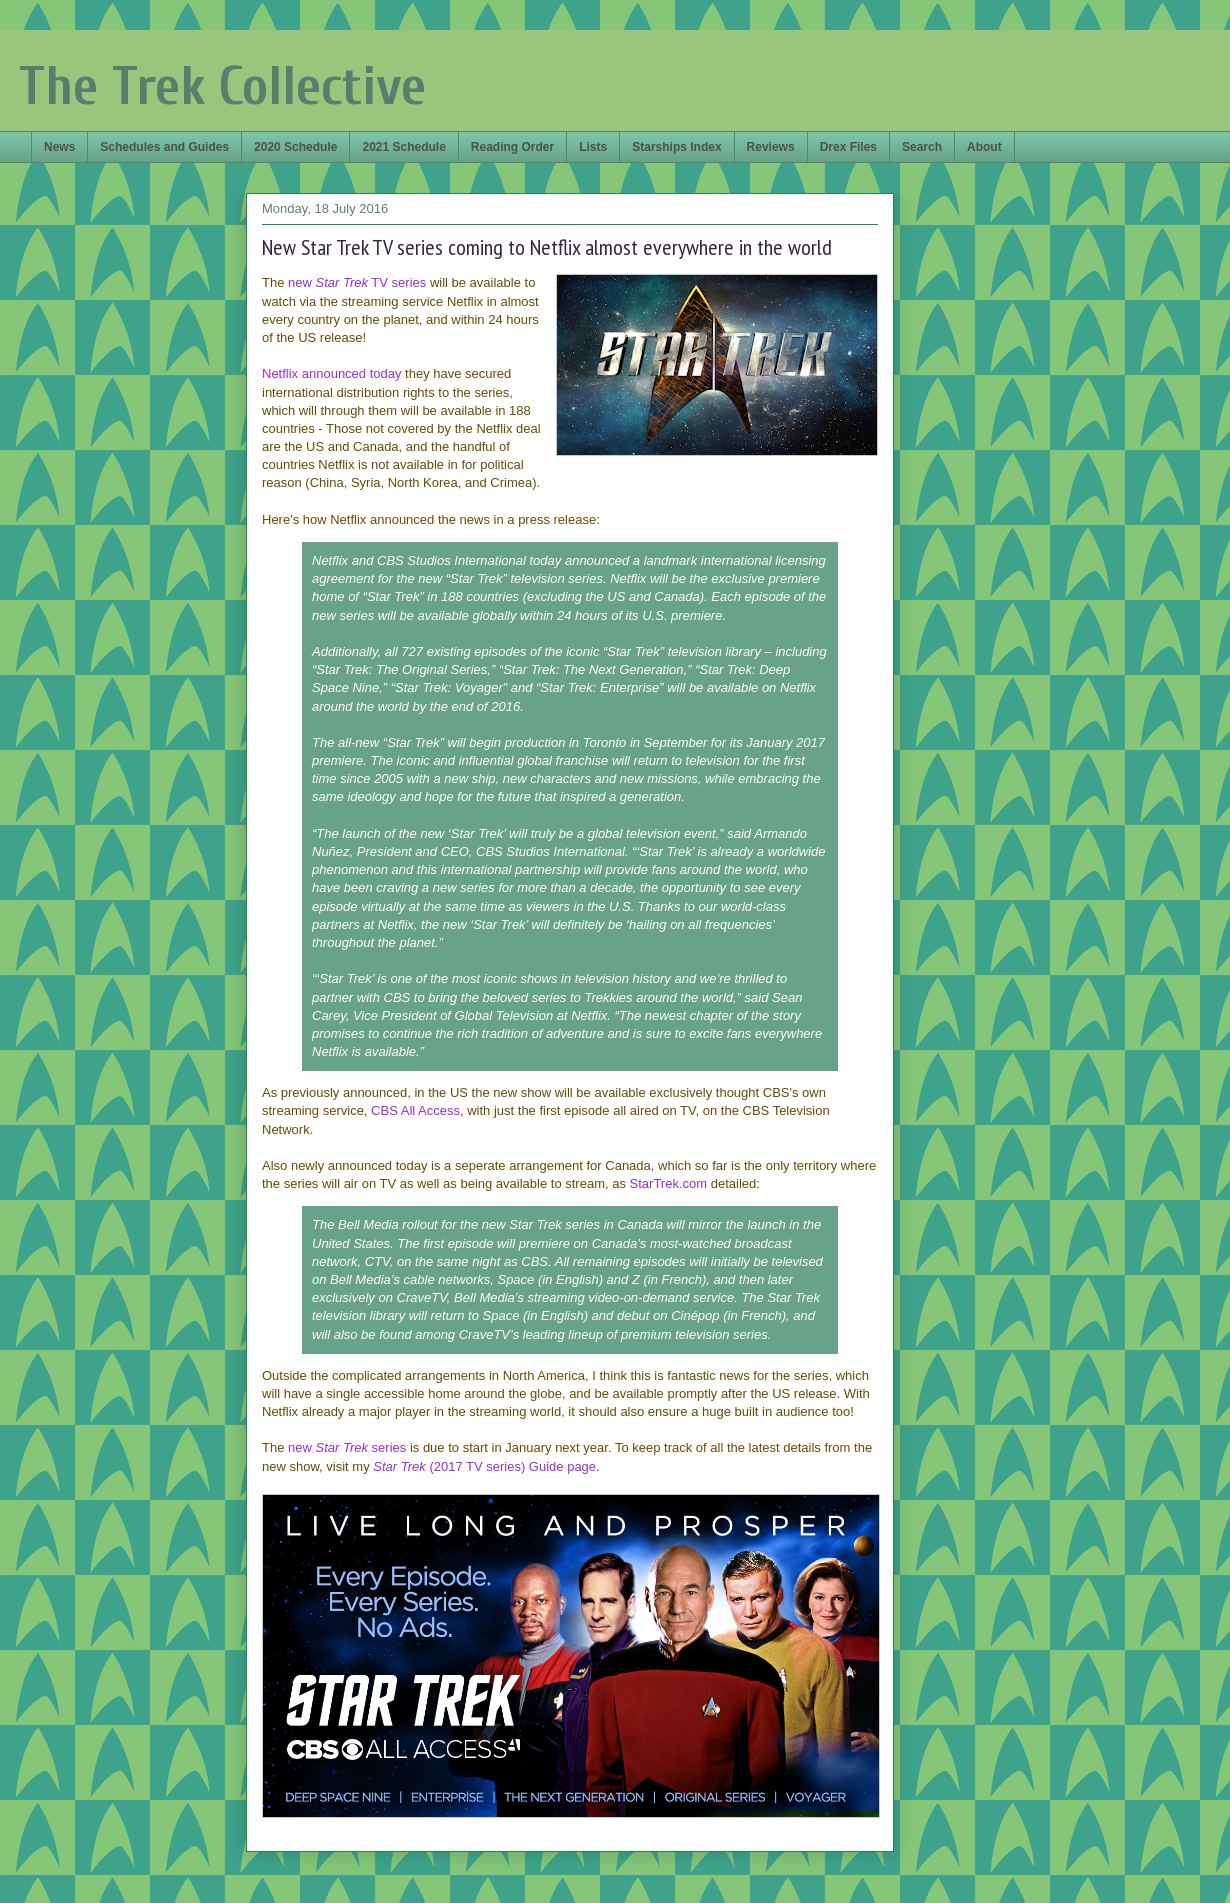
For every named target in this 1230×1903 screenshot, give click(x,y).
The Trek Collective (222, 86)
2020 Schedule (295, 147)
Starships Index (676, 147)
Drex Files (848, 147)
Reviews (771, 147)
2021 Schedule (403, 147)
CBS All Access (415, 1110)
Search (922, 147)
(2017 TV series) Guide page (484, 1466)
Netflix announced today (331, 373)
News (59, 147)
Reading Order (512, 147)
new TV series (357, 282)
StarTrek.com (669, 1183)
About (984, 147)
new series (347, 1447)
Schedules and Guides (164, 147)
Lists (593, 147)
